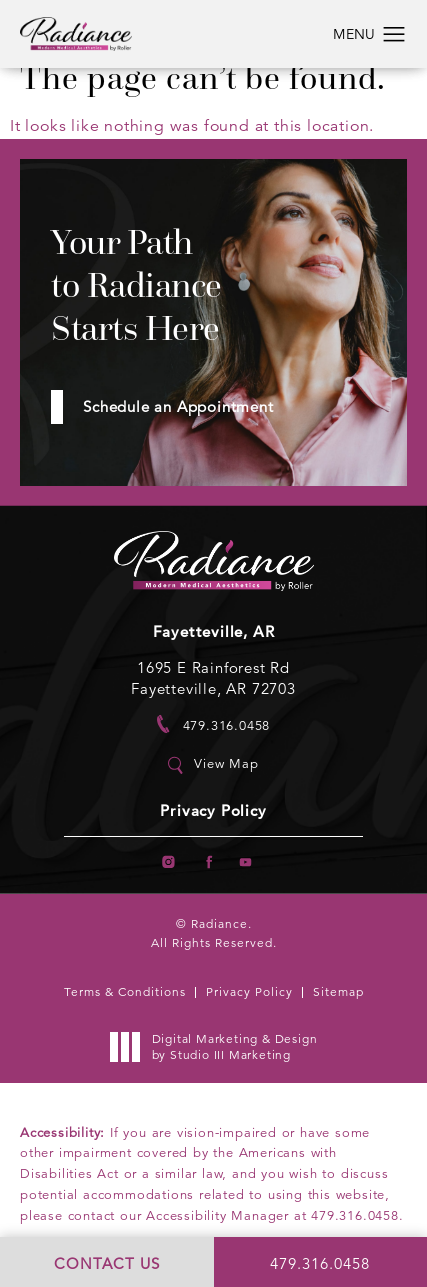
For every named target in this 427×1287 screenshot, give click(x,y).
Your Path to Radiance (136, 286)
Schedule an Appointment (178, 406)
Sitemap (338, 991)
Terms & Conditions (125, 991)
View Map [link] (226, 764)
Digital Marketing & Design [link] (219, 1046)
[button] (394, 35)
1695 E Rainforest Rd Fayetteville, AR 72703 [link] (213, 678)
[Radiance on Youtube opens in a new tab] (246, 862)
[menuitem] (169, 862)
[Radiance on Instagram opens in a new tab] (169, 862)
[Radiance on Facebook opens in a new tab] (207, 862)
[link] (213, 724)
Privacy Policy (213, 811)
